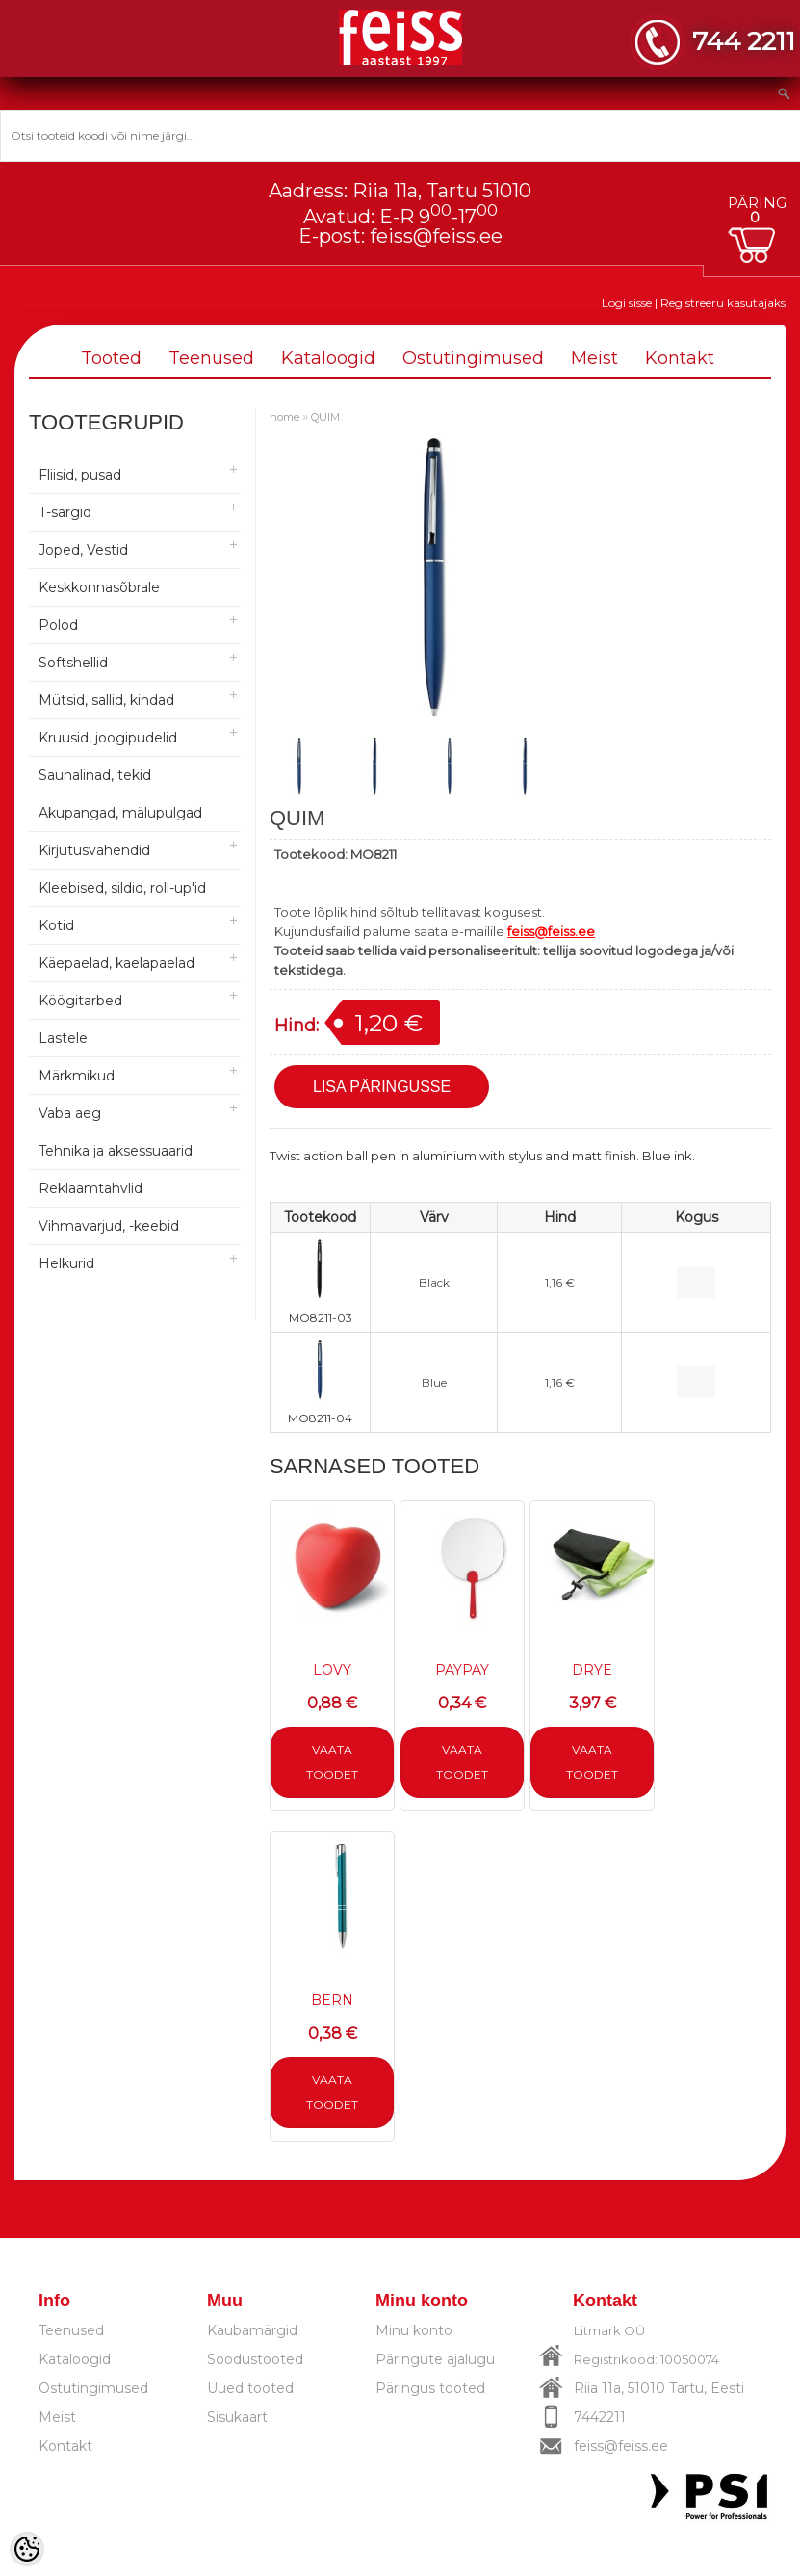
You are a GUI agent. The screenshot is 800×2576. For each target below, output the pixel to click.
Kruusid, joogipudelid (108, 737)
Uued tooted (250, 2388)
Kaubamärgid (252, 2330)
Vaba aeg (70, 1113)
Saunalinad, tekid (95, 775)
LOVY (332, 1669)
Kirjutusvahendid (94, 850)
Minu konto (413, 2330)
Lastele (63, 1038)
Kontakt (679, 358)
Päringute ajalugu (435, 2359)
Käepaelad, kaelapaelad (116, 963)
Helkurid (66, 1263)
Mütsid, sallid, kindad (106, 700)
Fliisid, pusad (80, 474)
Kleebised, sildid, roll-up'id (122, 888)
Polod (58, 625)
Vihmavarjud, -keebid (109, 1226)
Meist (594, 358)
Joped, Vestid (83, 550)
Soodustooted (255, 2359)
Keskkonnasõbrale (99, 587)
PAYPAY (462, 1669)
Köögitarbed (80, 1000)
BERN (332, 2000)
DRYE (592, 1669)
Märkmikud (77, 1075)
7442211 (600, 2417)
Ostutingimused (473, 358)
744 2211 (743, 41)
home (284, 417)
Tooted (111, 358)
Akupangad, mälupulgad (120, 812)
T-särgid (65, 512)
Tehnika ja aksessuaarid (116, 1150)
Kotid (56, 925)
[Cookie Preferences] (27, 2549)
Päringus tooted (430, 2388)
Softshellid (73, 662)
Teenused (211, 358)
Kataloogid (328, 358)
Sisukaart (237, 2417)
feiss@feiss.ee (436, 235)
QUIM (325, 417)
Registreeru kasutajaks (723, 303)
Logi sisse (627, 303)
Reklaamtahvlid (90, 1188)
